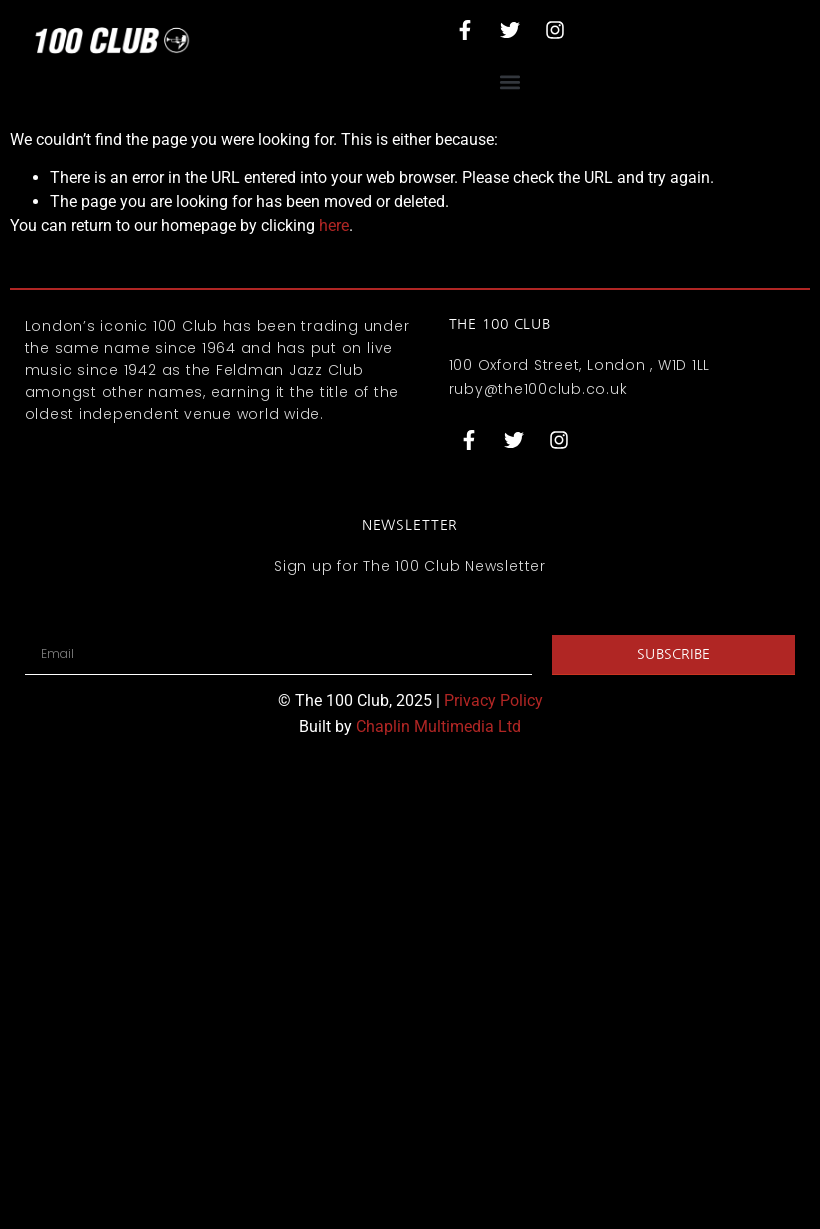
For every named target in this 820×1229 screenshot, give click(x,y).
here (334, 225)
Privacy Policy (493, 700)
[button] (510, 81)
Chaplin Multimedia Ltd (438, 726)
